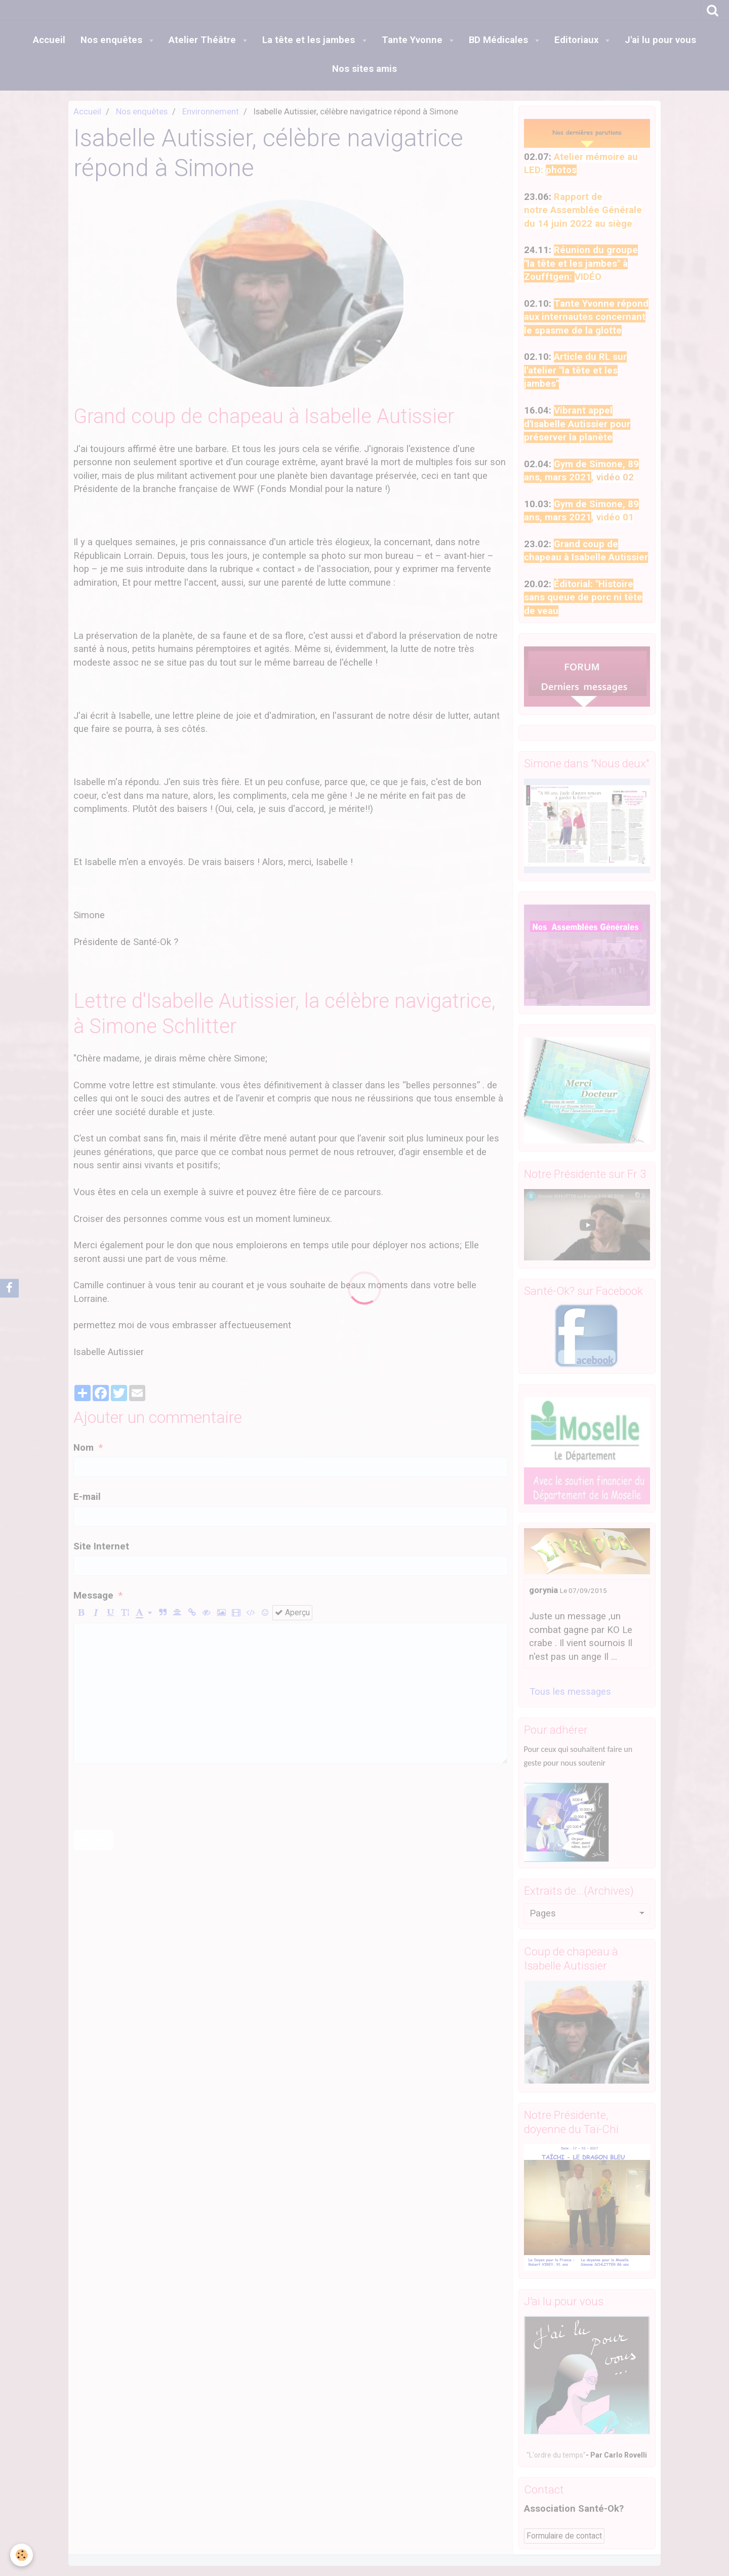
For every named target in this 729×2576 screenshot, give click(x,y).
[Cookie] (21, 2555)
